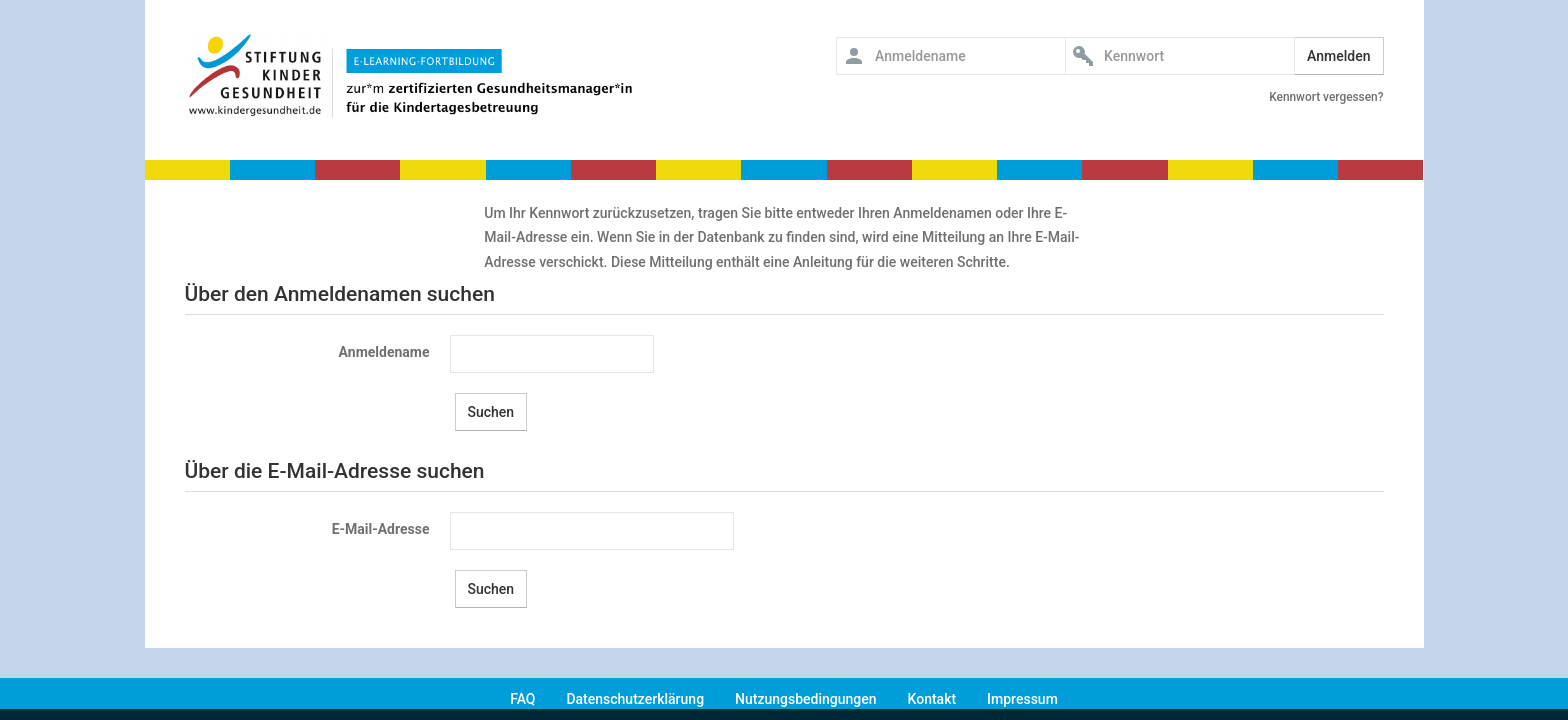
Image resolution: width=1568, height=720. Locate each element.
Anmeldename (384, 352)
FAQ (522, 699)
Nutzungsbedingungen (806, 699)
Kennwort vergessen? (1326, 97)
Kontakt (932, 699)
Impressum (1022, 699)
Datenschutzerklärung (635, 699)
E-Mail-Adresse (381, 529)
